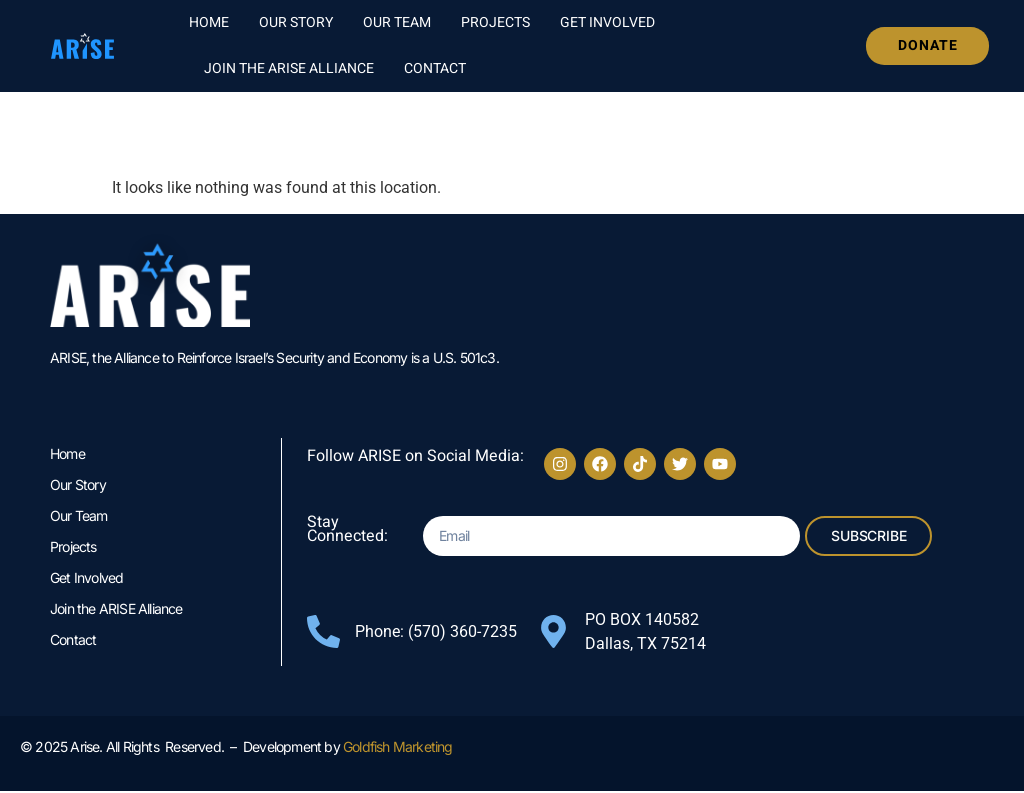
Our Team (397, 22)
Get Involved (607, 22)
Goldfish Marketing (398, 748)
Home (209, 22)
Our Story (296, 22)
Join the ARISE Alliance (289, 68)
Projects (495, 22)
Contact (435, 68)
